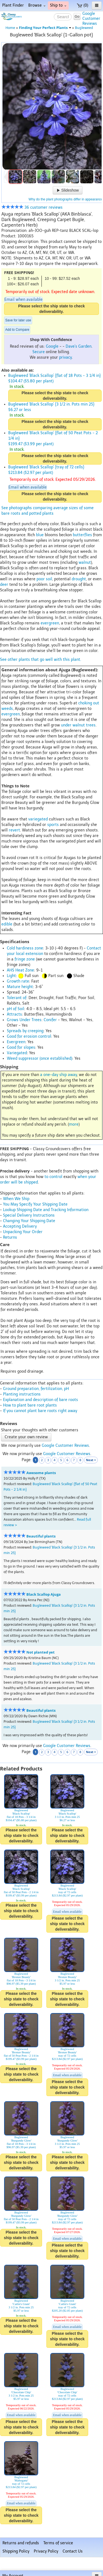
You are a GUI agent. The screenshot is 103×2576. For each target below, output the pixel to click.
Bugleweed (84, 28)
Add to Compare (17, 330)
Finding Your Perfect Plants (45, 27)
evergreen (50, 623)
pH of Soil (15, 1009)
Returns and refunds (20, 2543)
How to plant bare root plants (30, 1405)
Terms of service (58, 2543)
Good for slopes (21, 1047)
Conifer (50, 1020)
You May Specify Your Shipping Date (35, 1204)
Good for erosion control (29, 1036)
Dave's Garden (78, 346)
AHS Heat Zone (20, 970)
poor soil (44, 579)
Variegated (17, 1053)
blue (40, 535)
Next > (91, 1460)
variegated (38, 819)
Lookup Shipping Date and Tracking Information (45, 1210)
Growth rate (18, 981)
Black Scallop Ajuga (43, 1594)
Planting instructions (22, 1394)
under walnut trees (78, 725)
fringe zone (25, 959)
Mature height (20, 986)
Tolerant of (16, 997)
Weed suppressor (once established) (39, 1058)
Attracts (14, 1014)
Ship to (58, 5)
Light (11, 975)
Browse (37, 5)
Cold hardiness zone (25, 948)
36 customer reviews (32, 207)
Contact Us (73, 2551)
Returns (10, 1237)
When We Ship (16, 1198)
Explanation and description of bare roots (40, 1399)
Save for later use (18, 320)
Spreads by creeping (25, 1031)
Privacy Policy (46, 2551)
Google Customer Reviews (65, 1445)
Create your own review (26, 1437)
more (74, 1124)
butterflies (82, 535)
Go (77, 16)
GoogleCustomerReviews (91, 18)
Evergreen (16, 1042)
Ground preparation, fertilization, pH (36, 1388)
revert (14, 830)
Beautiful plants (40, 1536)
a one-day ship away (58, 1074)
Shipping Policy (15, 2551)
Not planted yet (40, 1652)
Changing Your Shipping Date (29, 1221)
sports (53, 824)
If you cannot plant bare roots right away (40, 1410)
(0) (82, 5)
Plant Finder (13, 5)
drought (79, 579)
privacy (65, 357)
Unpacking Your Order (23, 1232)
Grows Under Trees (24, 1020)
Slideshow (67, 190)
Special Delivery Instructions (29, 1215)
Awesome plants (41, 1473)
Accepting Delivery (20, 1226)
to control (53, 1176)
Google (52, 346)
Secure (38, 352)
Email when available (23, 299)
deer (4, 584)
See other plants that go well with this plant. (40, 659)
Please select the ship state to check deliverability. (51, 309)
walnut (85, 562)
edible (6, 924)
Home (10, 28)
